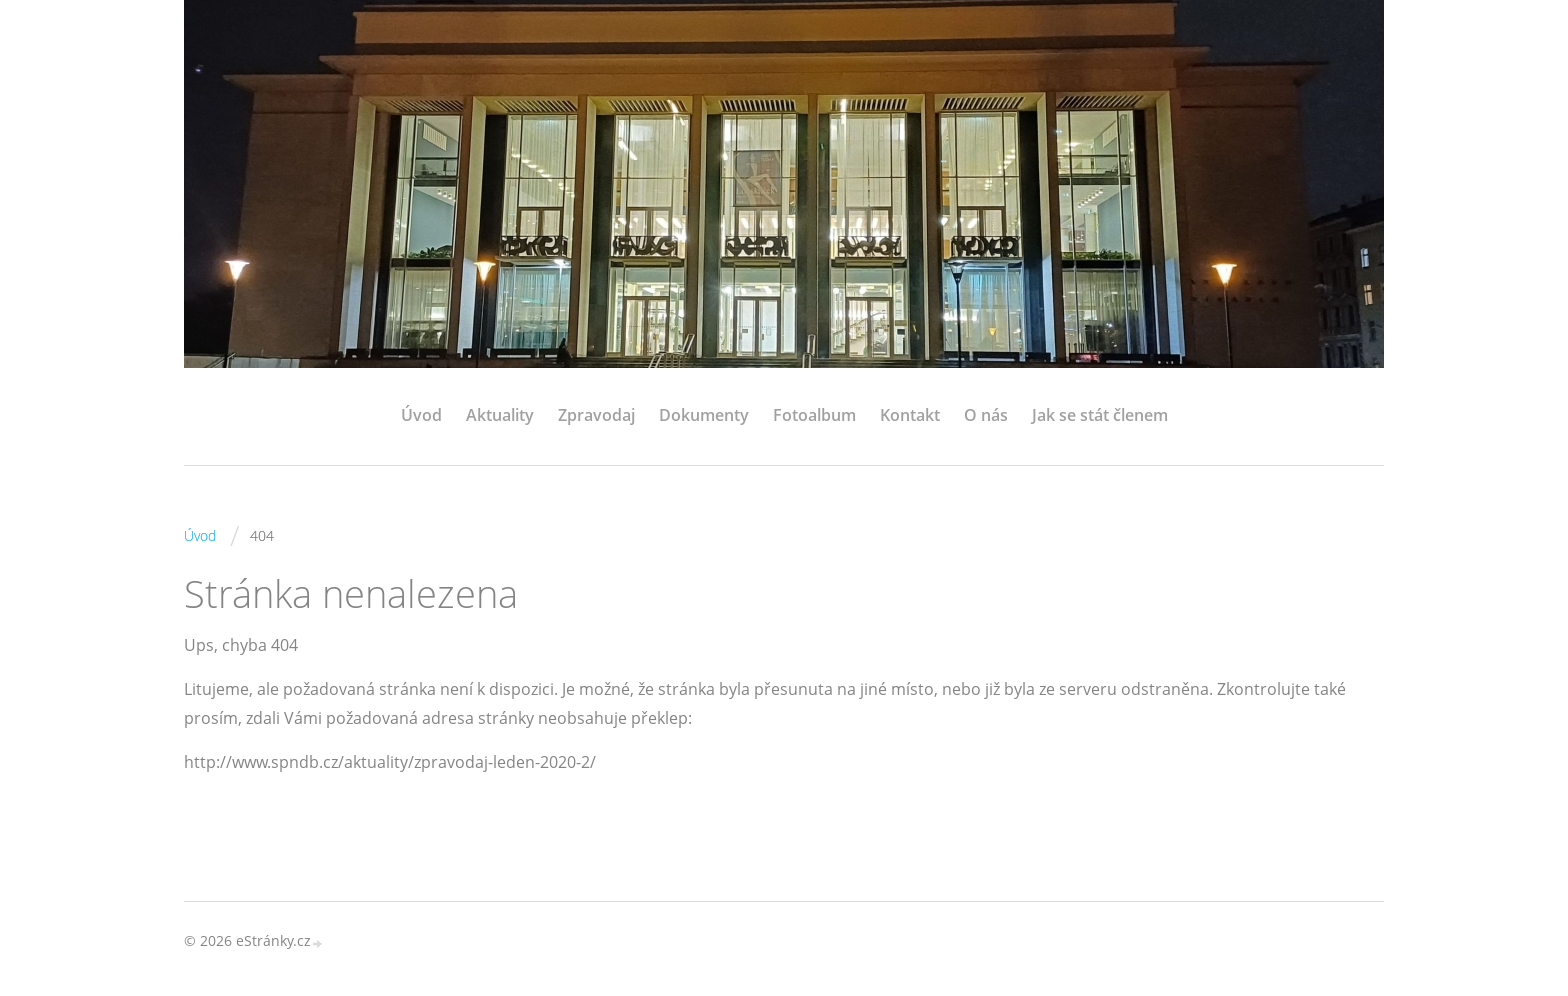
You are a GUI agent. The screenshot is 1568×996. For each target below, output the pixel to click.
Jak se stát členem (1100, 415)
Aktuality (500, 415)
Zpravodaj (596, 415)
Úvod (421, 415)
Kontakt (910, 415)
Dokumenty (704, 415)
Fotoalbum (814, 415)
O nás (986, 415)
